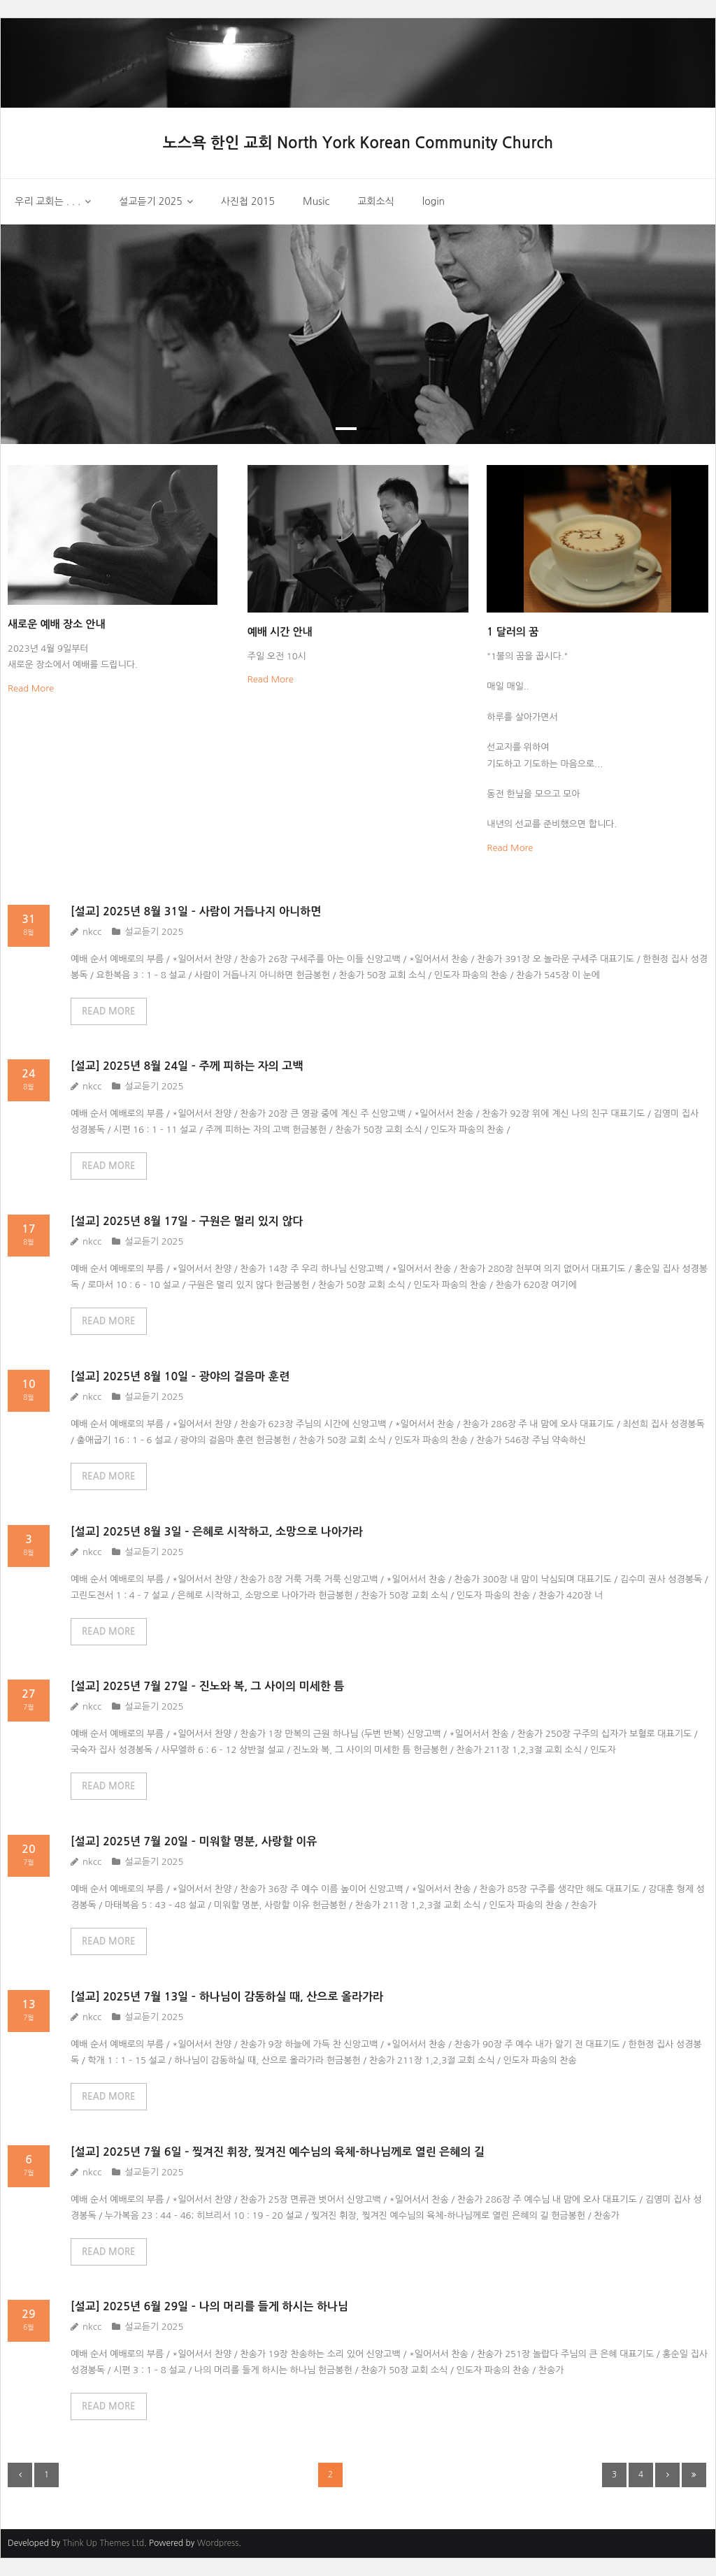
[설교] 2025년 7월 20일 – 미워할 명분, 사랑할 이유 (194, 1841)
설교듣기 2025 (153, 931)
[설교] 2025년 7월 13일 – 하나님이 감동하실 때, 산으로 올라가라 (227, 1996)
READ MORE (109, 1011)
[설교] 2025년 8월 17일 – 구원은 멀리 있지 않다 (187, 1221)
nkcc (92, 931)
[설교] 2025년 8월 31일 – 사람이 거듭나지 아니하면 (196, 911)
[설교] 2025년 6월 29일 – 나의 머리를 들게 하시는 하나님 (209, 2306)
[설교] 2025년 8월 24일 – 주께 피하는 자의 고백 (187, 1066)
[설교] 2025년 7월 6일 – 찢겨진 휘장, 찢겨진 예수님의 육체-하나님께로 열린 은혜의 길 (278, 2152)
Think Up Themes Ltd (103, 2543)
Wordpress (218, 2543)
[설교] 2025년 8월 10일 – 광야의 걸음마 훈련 (180, 1376)
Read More (31, 688)
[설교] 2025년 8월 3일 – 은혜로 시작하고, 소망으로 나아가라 (217, 1531)
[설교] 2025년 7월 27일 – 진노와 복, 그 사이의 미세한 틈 (207, 1686)
